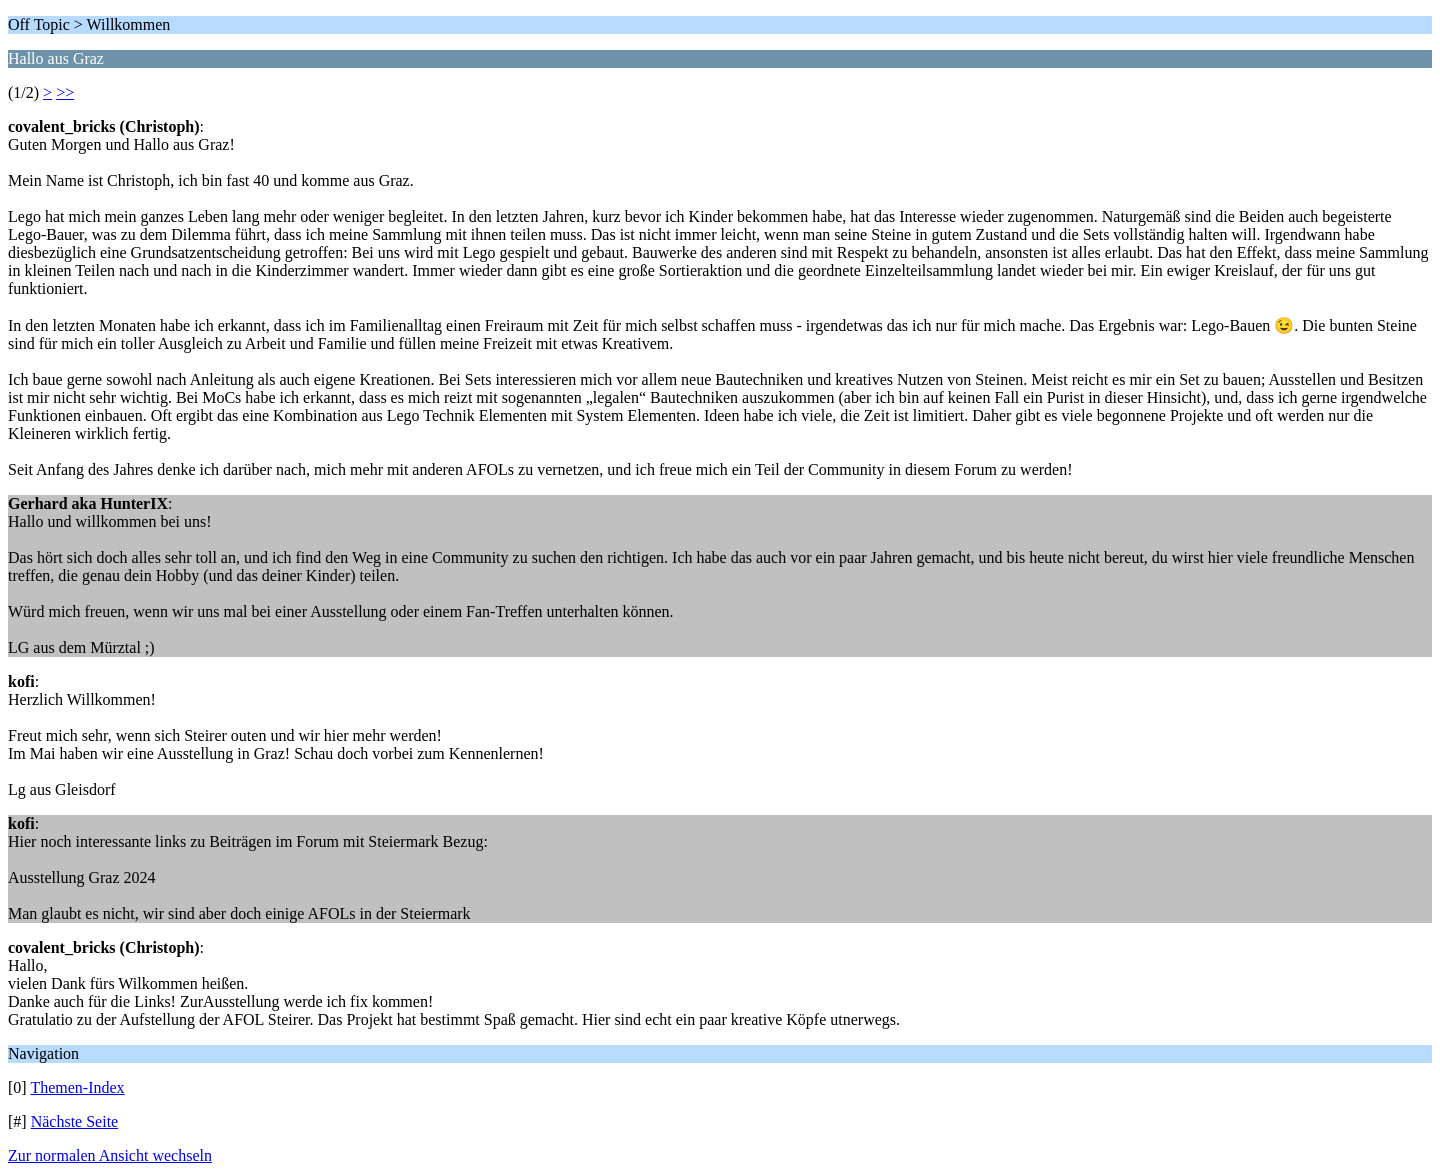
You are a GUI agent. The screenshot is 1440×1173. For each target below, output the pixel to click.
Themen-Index (77, 1087)
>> (65, 92)
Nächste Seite (75, 1121)
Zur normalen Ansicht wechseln (110, 1155)
